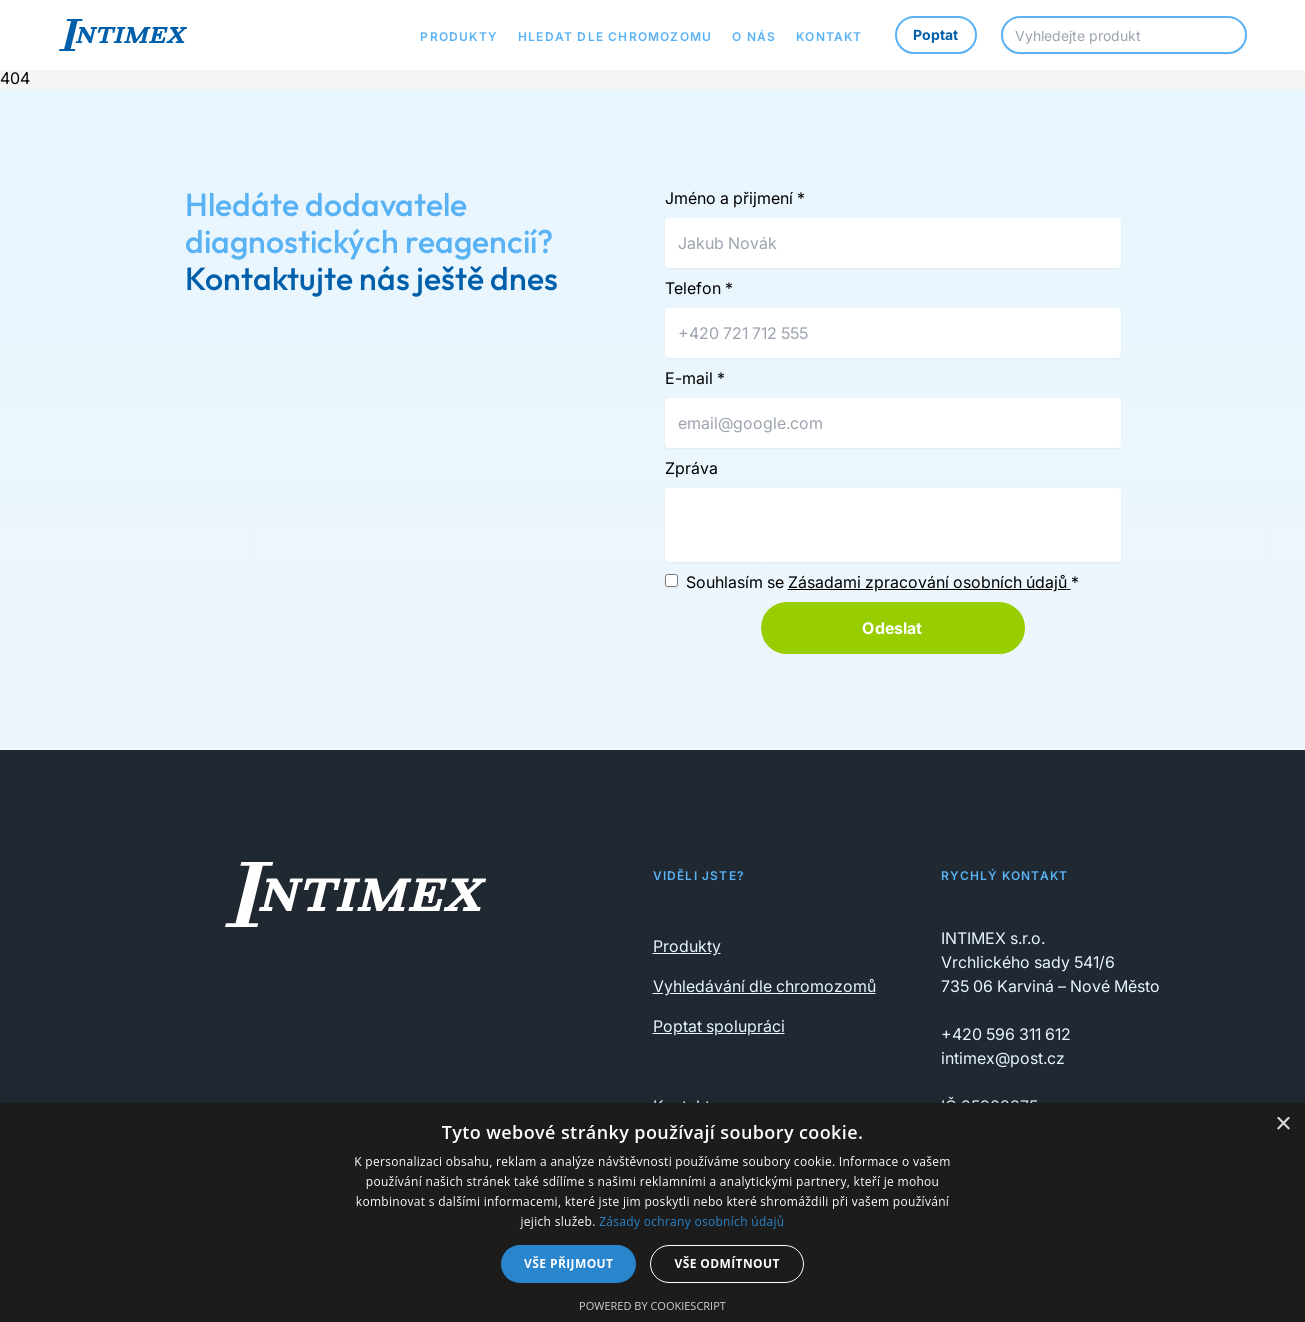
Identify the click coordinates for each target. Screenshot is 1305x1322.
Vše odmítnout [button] (726, 1263)
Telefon (699, 288)
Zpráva (691, 468)
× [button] (1282, 1124)
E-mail (695, 378)
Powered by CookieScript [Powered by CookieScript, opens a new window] (652, 1305)
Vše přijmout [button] (568, 1263)
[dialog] (652, 1212)
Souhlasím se (882, 582)
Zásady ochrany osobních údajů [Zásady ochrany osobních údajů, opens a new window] (691, 1221)
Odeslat (892, 628)
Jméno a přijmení (735, 198)
